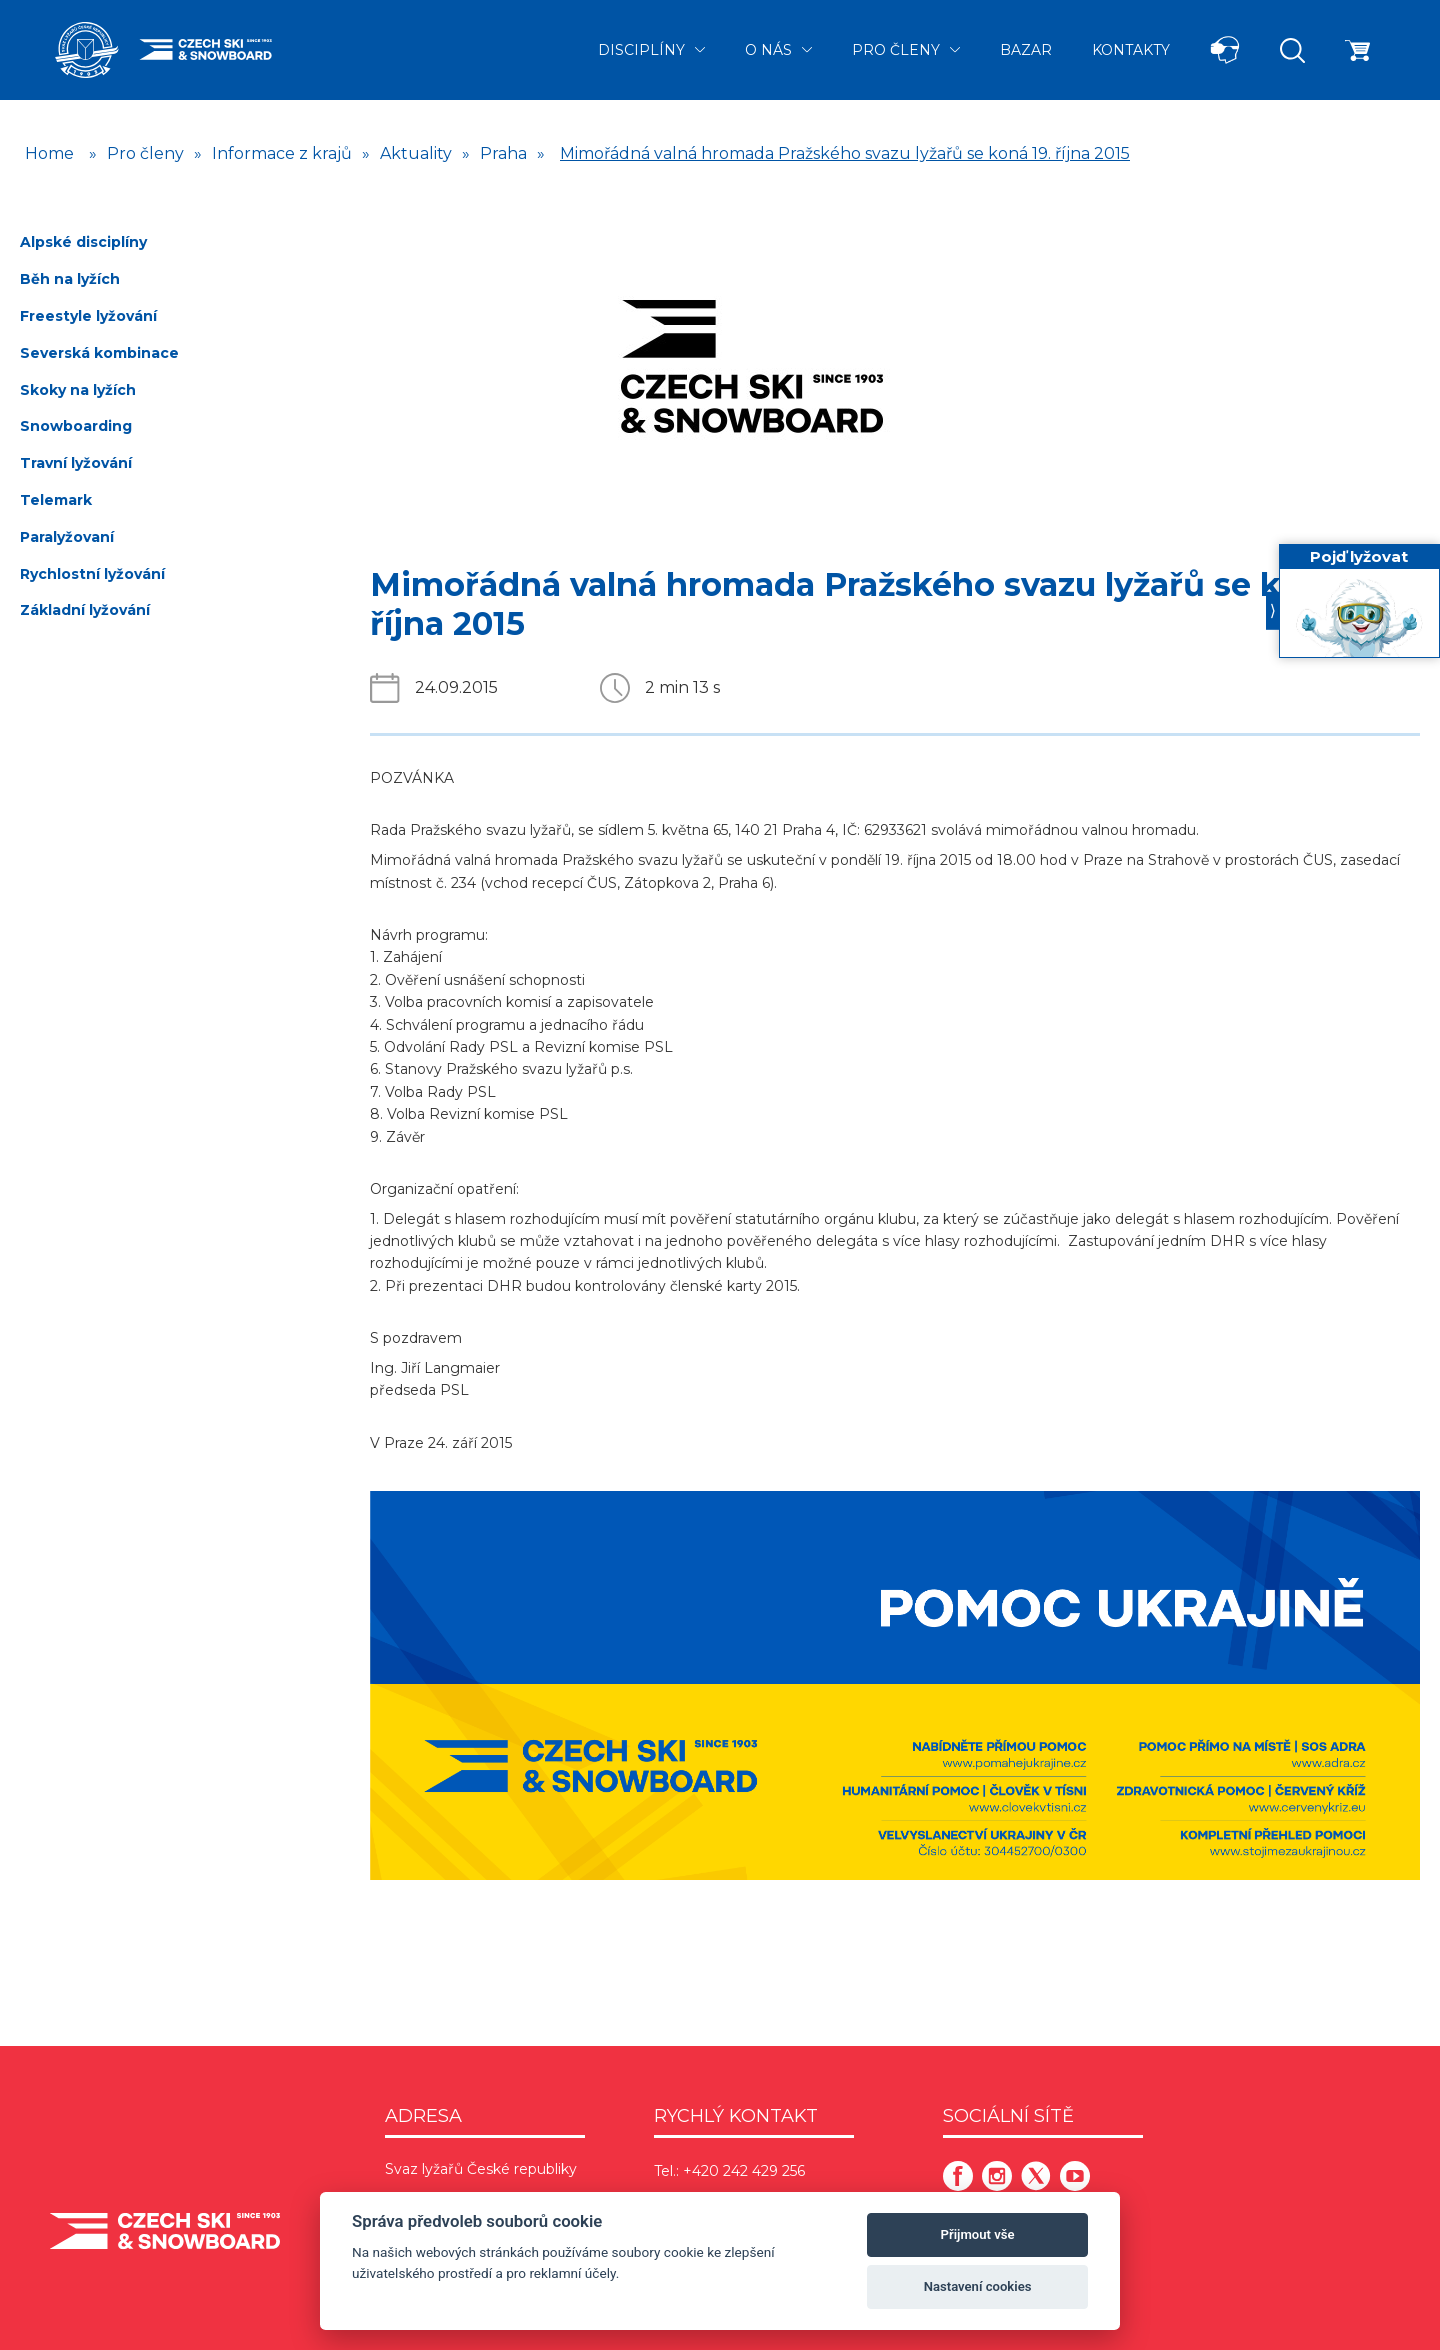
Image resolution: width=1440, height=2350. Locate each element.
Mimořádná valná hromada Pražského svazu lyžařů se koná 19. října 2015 (845, 153)
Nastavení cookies (978, 2286)
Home (49, 153)
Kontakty (1131, 50)
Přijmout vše (978, 2234)
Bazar (1026, 50)
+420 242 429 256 (744, 2171)
